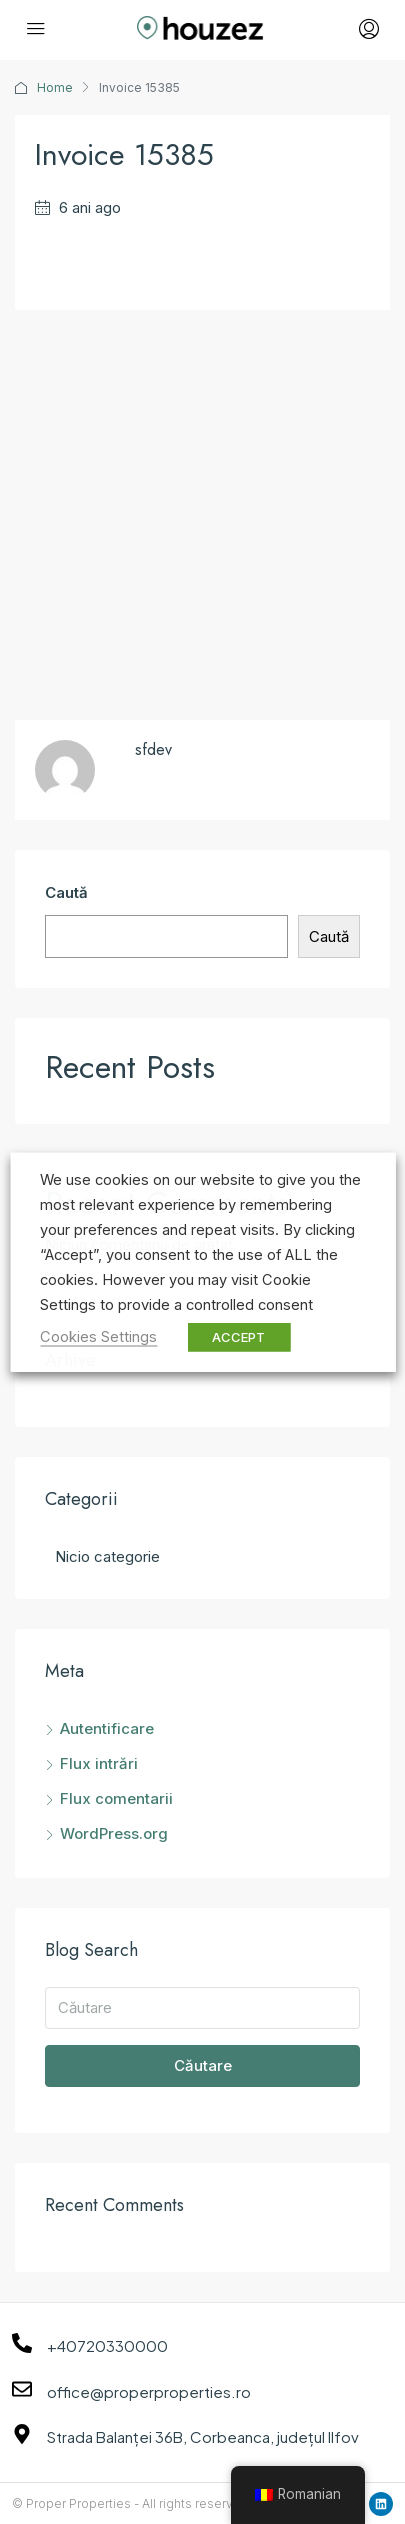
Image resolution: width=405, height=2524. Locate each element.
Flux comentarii (116, 1798)
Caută (66, 892)
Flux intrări (99, 1763)
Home (55, 87)
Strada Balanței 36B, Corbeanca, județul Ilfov (203, 2436)
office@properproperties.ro (149, 2391)
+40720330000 (107, 2345)
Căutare (203, 2065)
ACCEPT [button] (238, 1337)
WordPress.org (114, 1833)
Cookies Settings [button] (98, 1337)
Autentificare (107, 1728)
